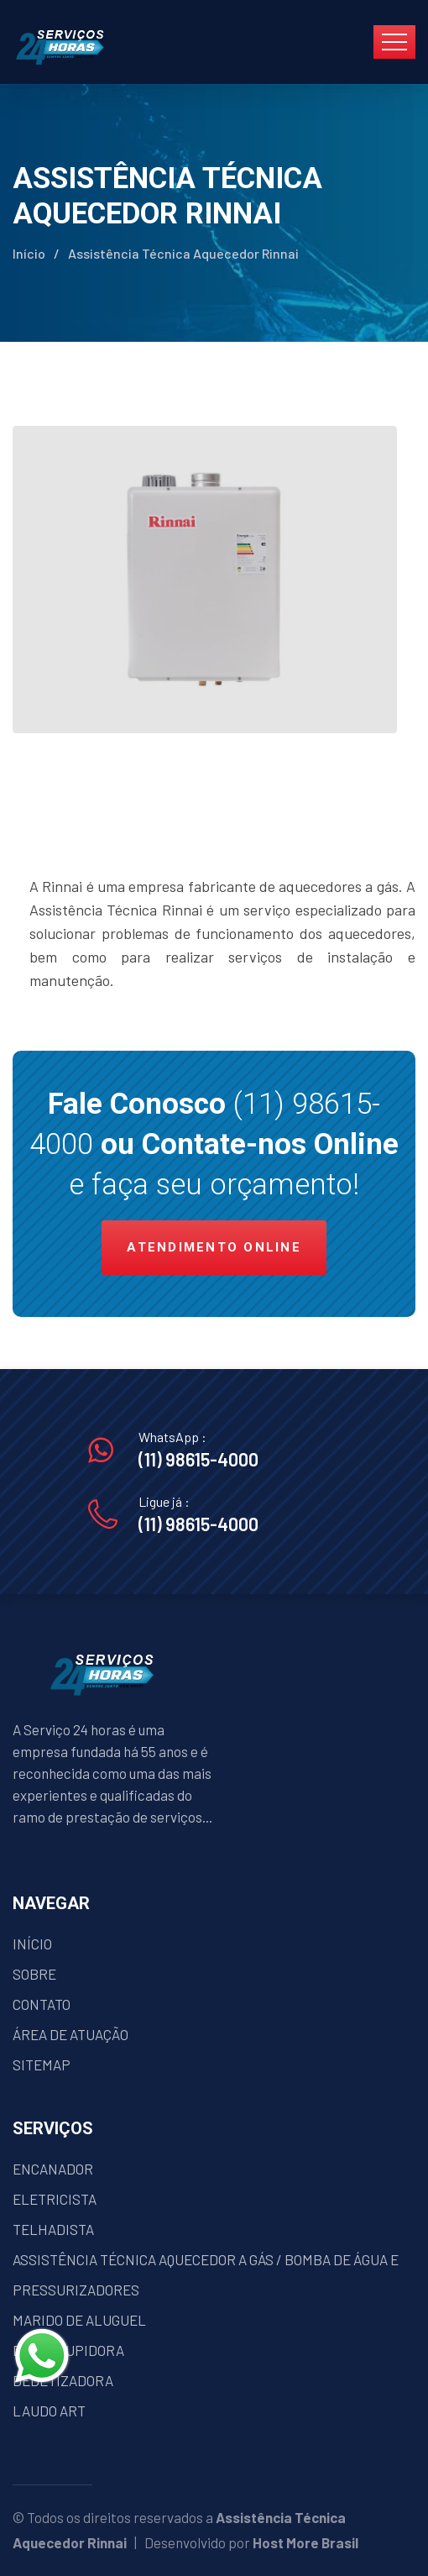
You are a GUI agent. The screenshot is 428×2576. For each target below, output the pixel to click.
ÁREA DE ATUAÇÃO (70, 2034)
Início (29, 253)
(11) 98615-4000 (198, 1459)
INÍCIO (32, 1943)
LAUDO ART (49, 2410)
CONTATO (41, 2004)
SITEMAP (41, 2064)
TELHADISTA (53, 2229)
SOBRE (34, 1973)
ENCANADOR (53, 2168)
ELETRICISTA (55, 2198)
